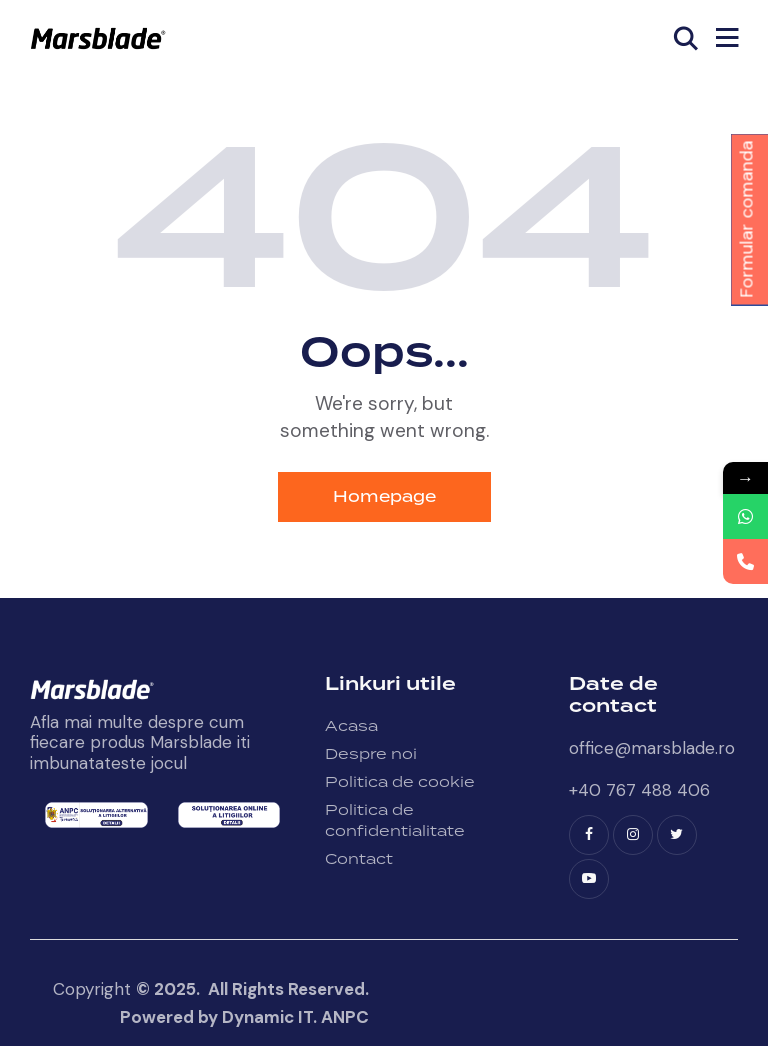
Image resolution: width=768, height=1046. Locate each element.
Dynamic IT (267, 1017)
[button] (727, 37)
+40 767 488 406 (639, 790)
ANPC (345, 1017)
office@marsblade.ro (652, 748)
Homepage (384, 497)
